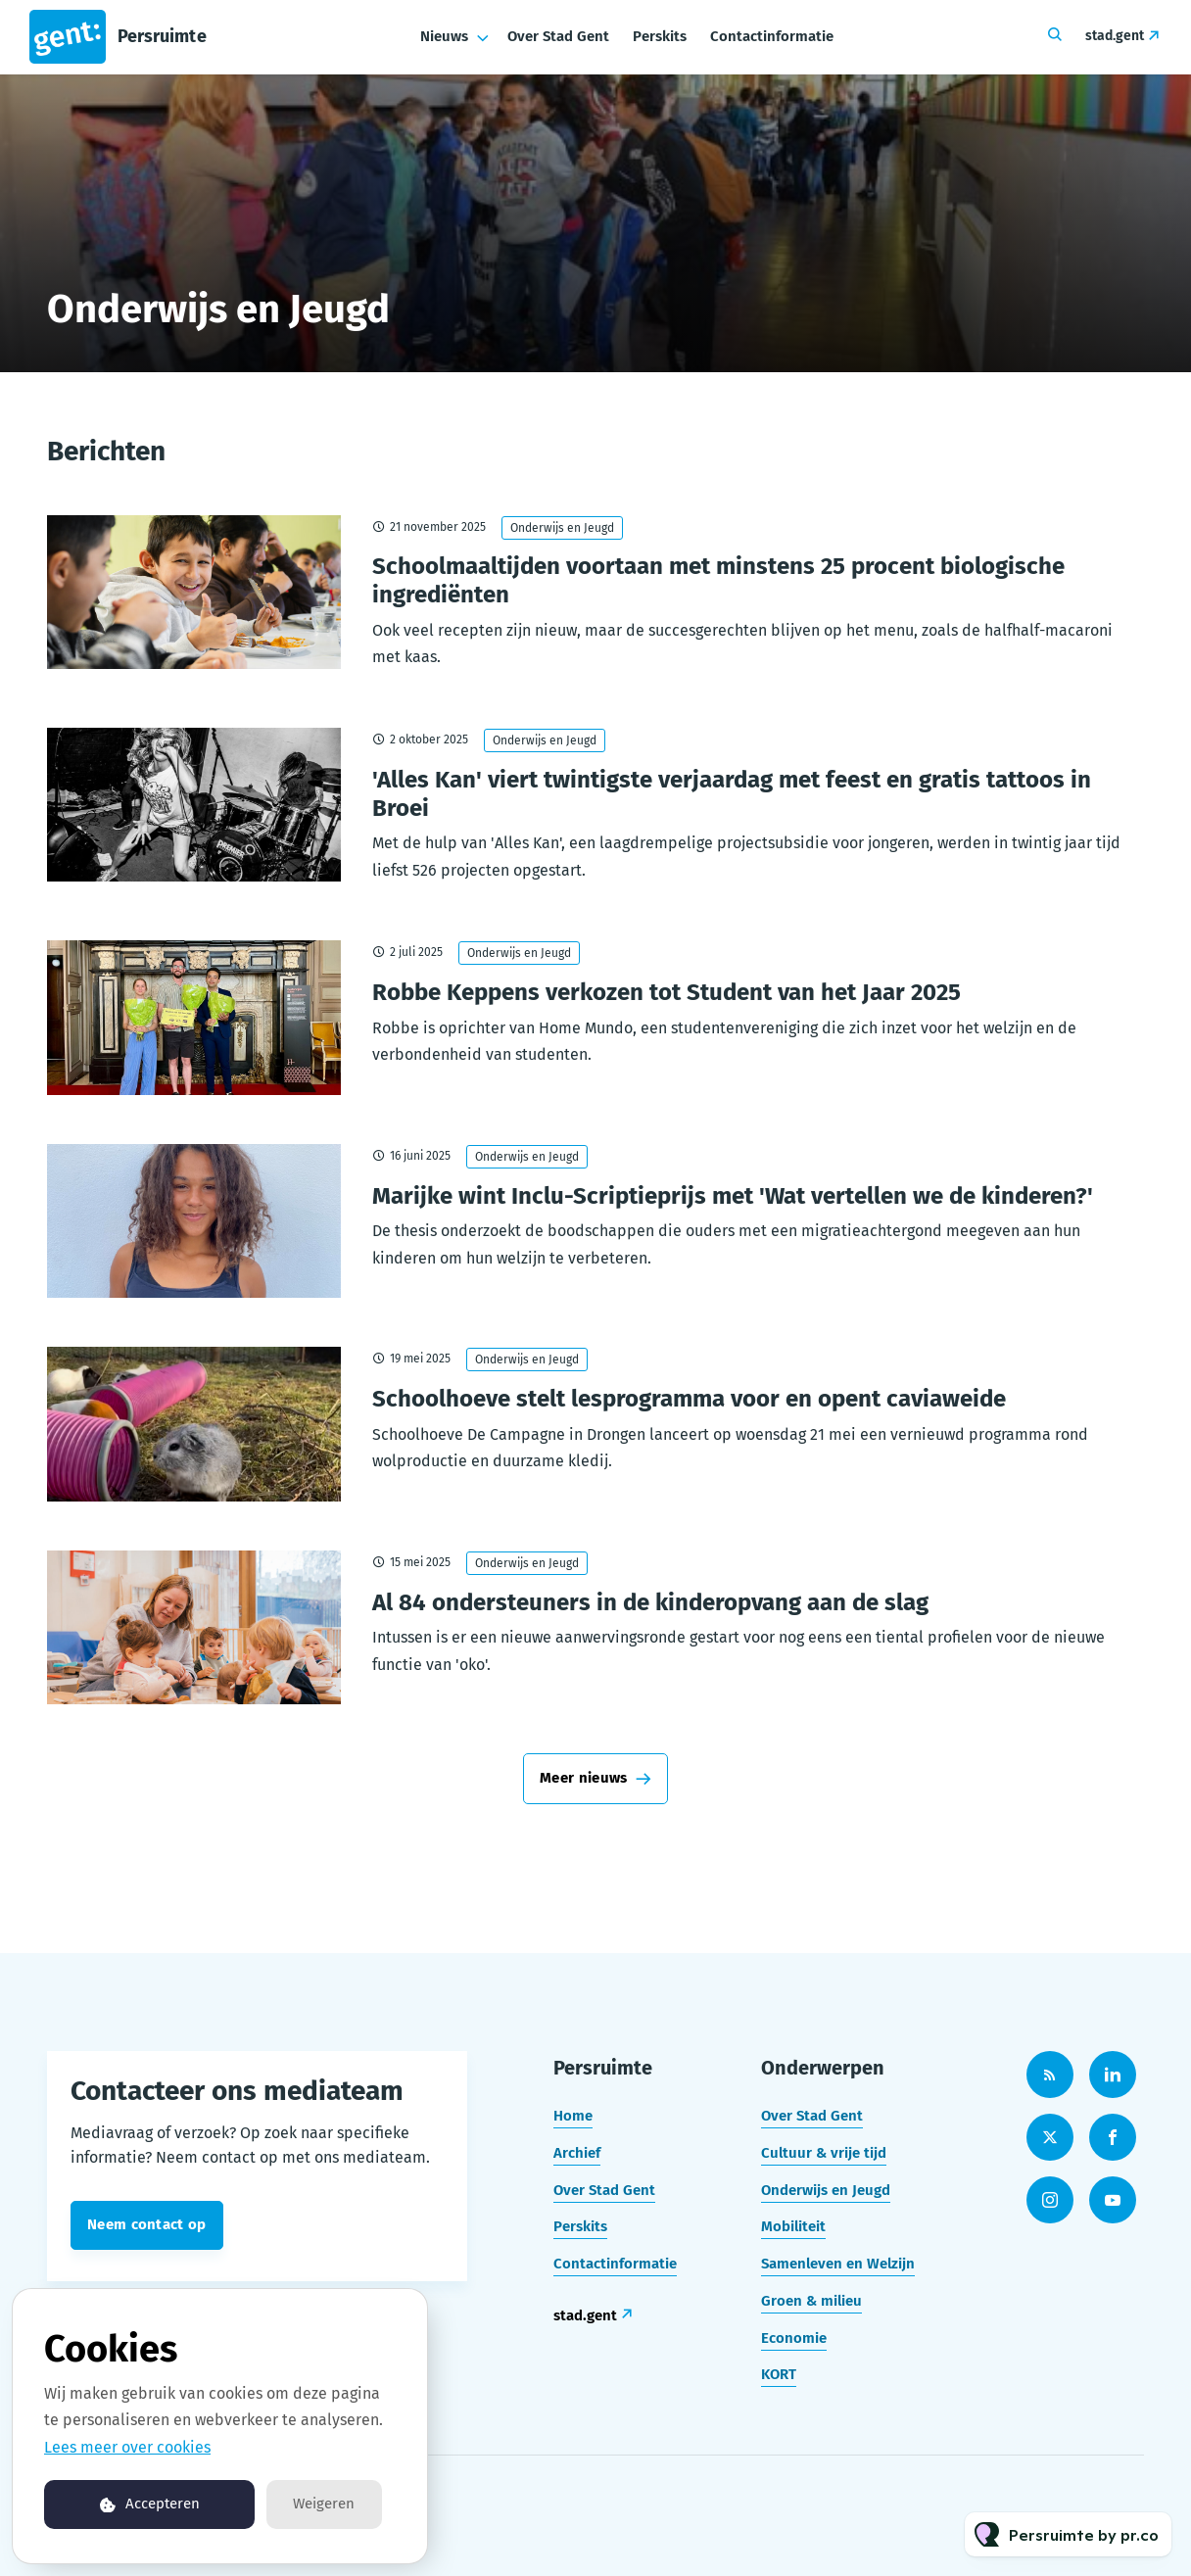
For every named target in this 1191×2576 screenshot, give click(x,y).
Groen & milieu (811, 2301)
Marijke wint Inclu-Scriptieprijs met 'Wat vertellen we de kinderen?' (732, 1196)
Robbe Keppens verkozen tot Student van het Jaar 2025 (666, 992)
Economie (794, 2338)
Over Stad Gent (558, 36)
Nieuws (444, 36)
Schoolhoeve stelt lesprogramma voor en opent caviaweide (689, 1398)
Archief (576, 2153)
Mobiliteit (793, 2226)
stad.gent (1114, 35)
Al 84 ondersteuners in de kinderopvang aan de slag (650, 1602)
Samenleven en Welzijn (838, 2263)
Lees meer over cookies (127, 2447)
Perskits (660, 36)
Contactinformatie (772, 36)
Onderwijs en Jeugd (562, 528)
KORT (778, 2374)
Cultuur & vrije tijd (823, 2153)
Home (573, 2115)
